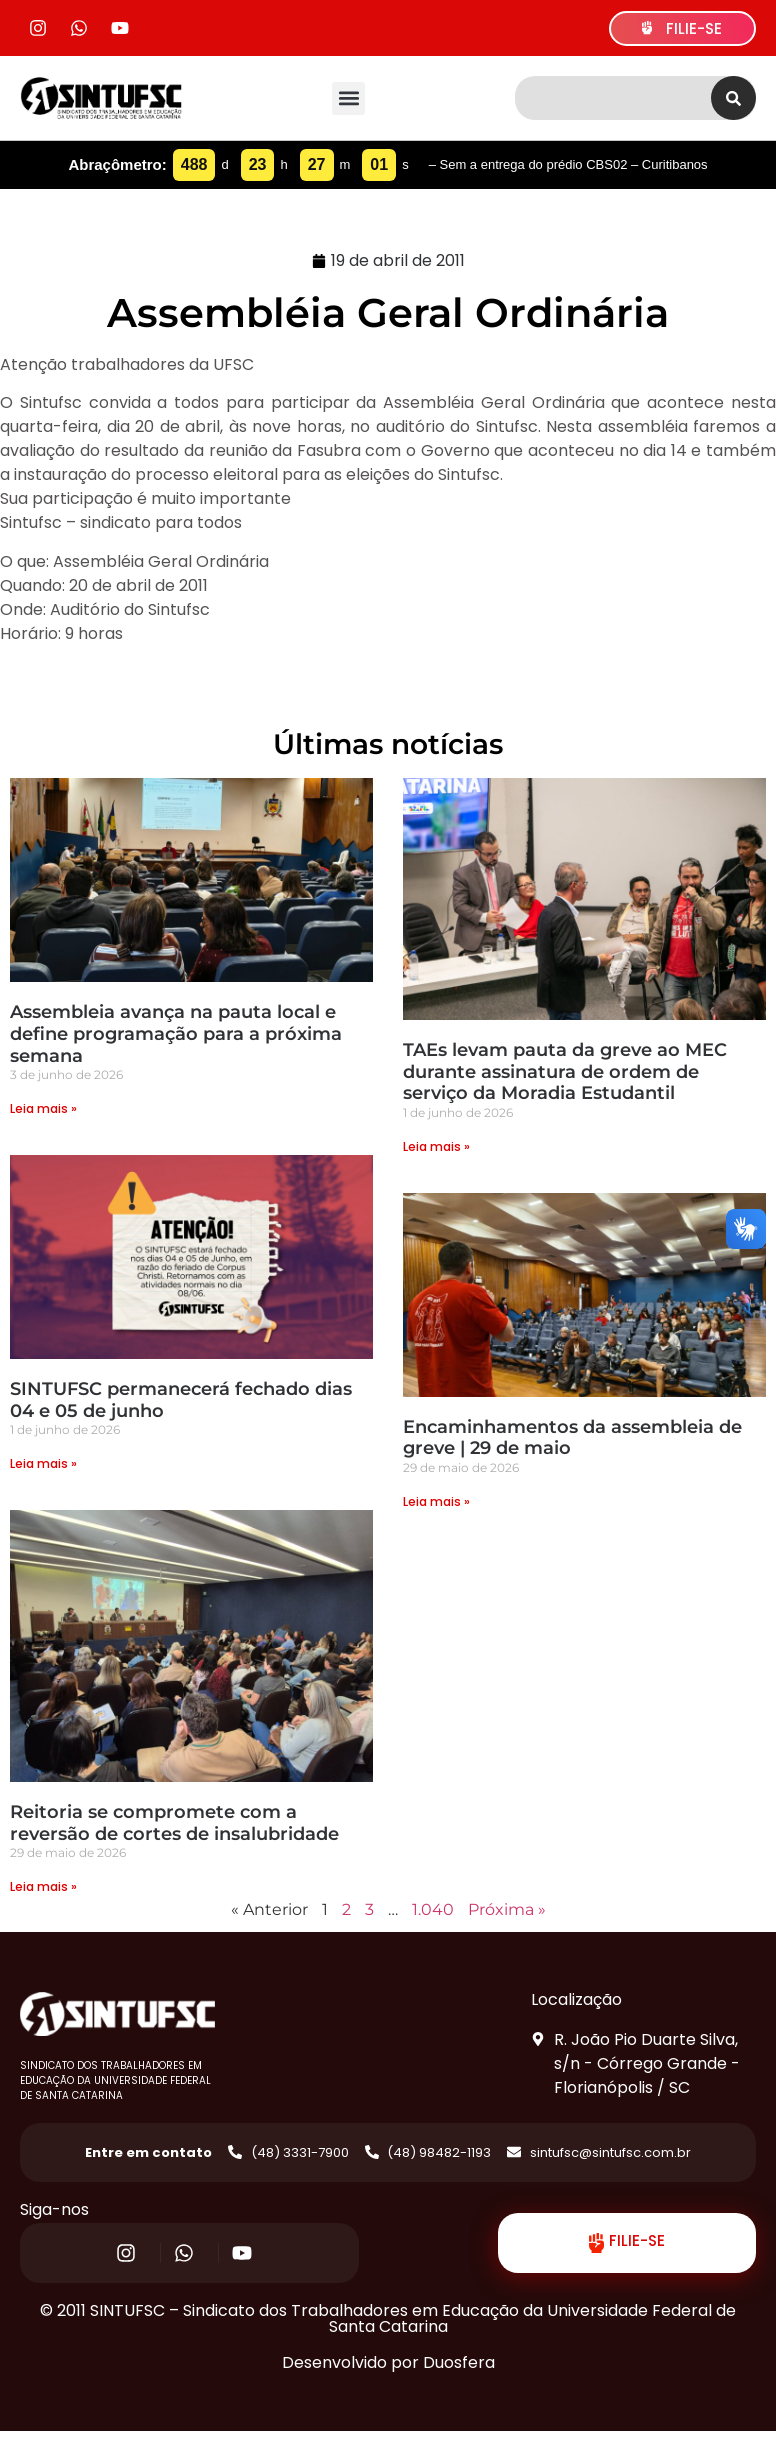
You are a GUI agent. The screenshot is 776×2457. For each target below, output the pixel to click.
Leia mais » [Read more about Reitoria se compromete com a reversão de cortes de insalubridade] (43, 1886)
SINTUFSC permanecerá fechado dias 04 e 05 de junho (181, 1400)
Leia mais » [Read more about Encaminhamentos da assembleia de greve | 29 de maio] (436, 1501)
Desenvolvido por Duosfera (388, 2362)
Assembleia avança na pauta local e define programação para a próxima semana (176, 1033)
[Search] (733, 98)
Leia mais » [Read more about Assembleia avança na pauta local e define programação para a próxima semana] (43, 1108)
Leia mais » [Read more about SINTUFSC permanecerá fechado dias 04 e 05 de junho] (43, 1463)
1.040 (433, 1909)
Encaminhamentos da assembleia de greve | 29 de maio (572, 1438)
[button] (348, 98)
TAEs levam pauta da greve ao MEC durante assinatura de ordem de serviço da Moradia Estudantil (565, 1071)
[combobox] (613, 98)
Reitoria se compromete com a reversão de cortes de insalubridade (174, 1823)
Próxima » (507, 1909)
